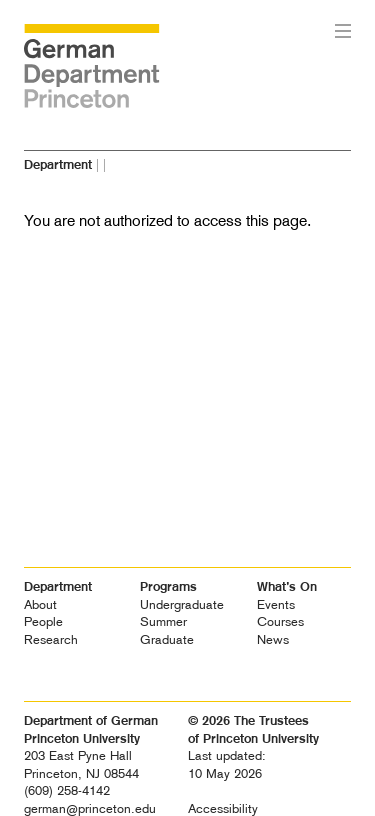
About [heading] (40, 604)
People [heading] (43, 621)
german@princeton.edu (90, 808)
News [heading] (273, 639)
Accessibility (223, 808)
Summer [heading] (163, 621)
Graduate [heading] (167, 639)
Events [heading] (276, 604)
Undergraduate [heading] (182, 604)
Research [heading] (51, 639)
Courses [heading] (280, 621)
